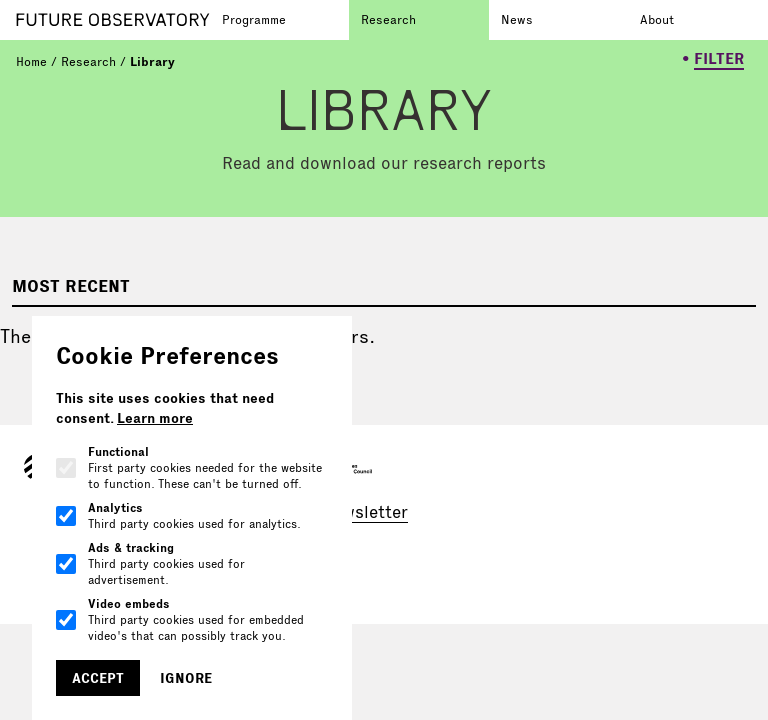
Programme (254, 19)
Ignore (186, 678)
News (517, 19)
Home (31, 61)
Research (388, 19)
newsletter (366, 511)
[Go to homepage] (113, 20)
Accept (98, 678)
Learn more (155, 418)
